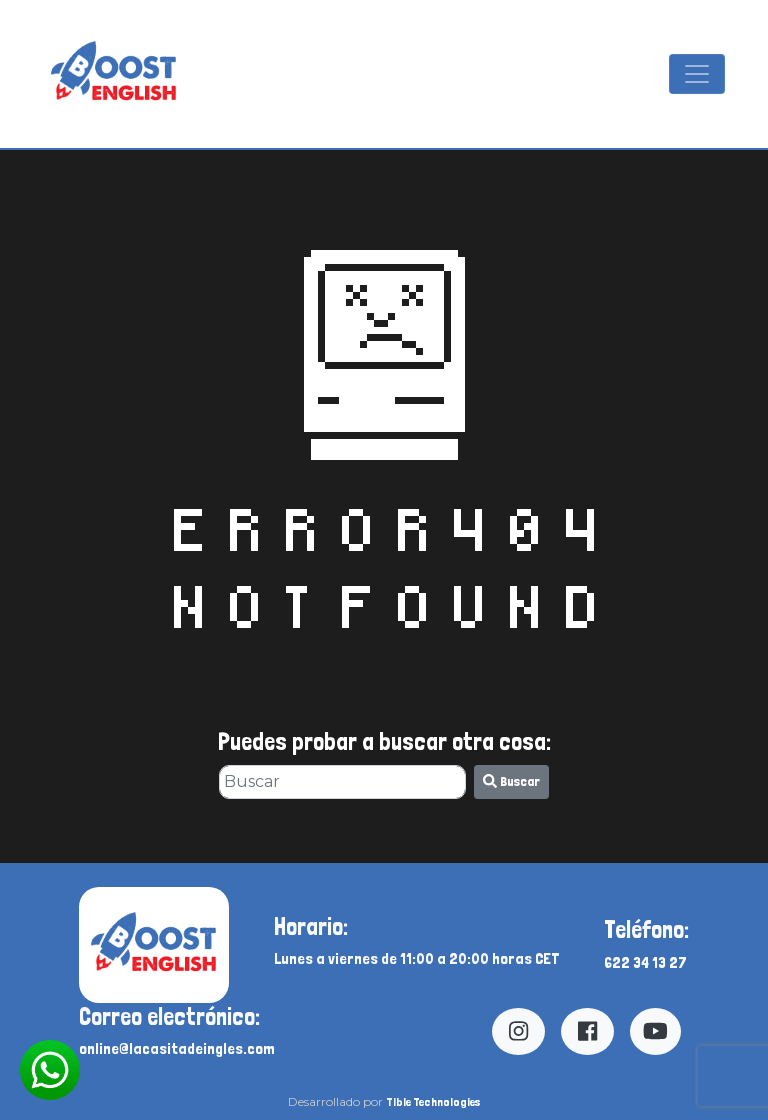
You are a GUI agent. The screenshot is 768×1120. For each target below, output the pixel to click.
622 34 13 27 (645, 962)
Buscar (511, 781)
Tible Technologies (433, 1102)
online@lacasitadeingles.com (177, 1048)
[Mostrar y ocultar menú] (697, 74)
